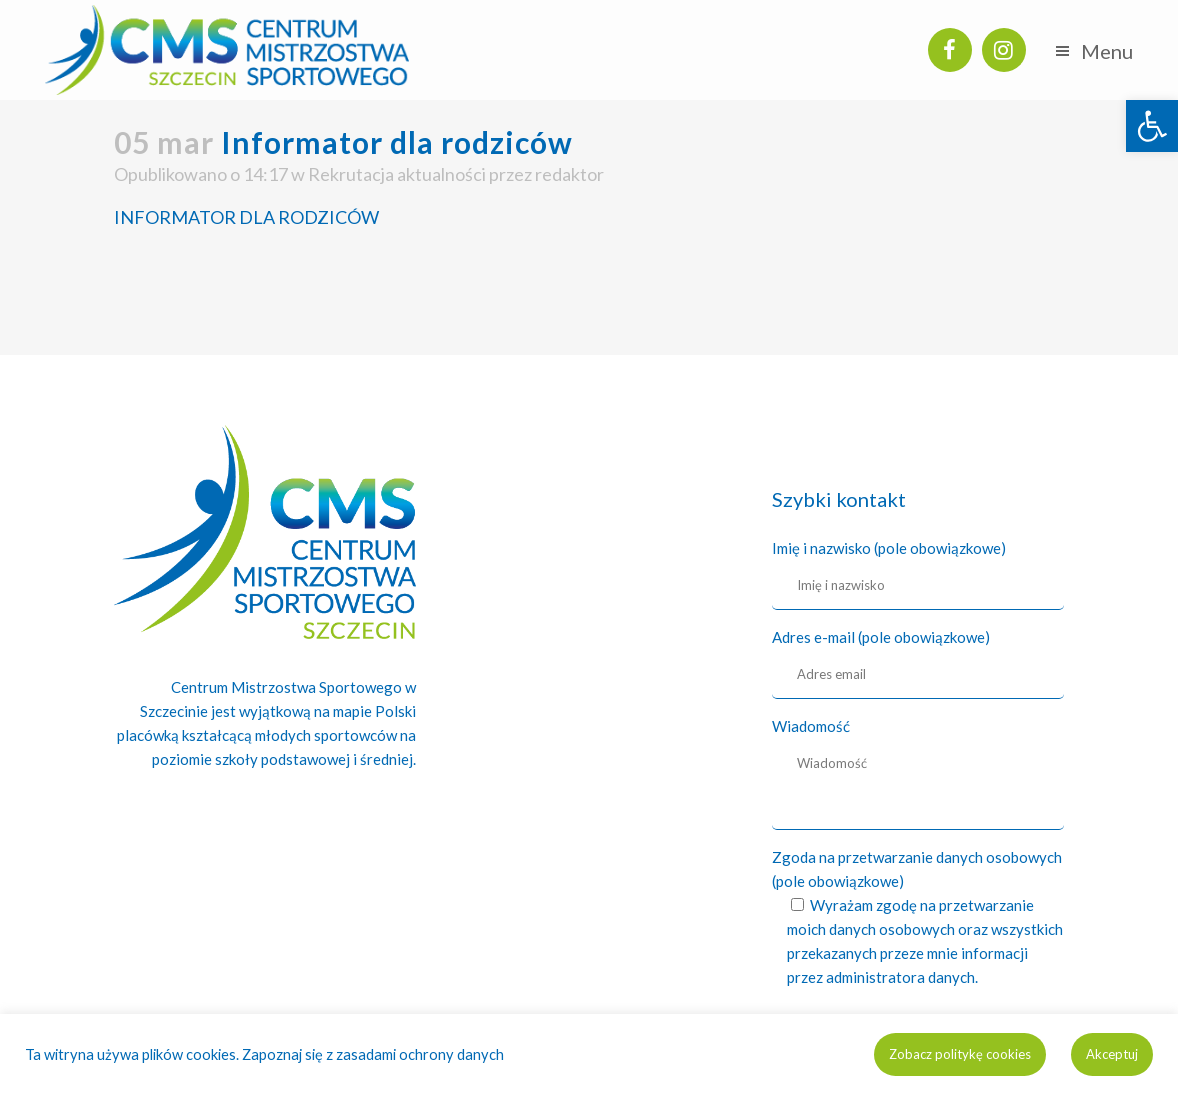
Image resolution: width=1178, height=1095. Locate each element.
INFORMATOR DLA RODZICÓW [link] (246, 217)
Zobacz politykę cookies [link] (960, 1054)
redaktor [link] (569, 174)
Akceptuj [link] (1112, 1054)
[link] (1152, 126)
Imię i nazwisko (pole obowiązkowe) (889, 548)
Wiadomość (811, 726)
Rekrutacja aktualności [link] (397, 174)
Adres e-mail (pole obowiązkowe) (881, 637)
